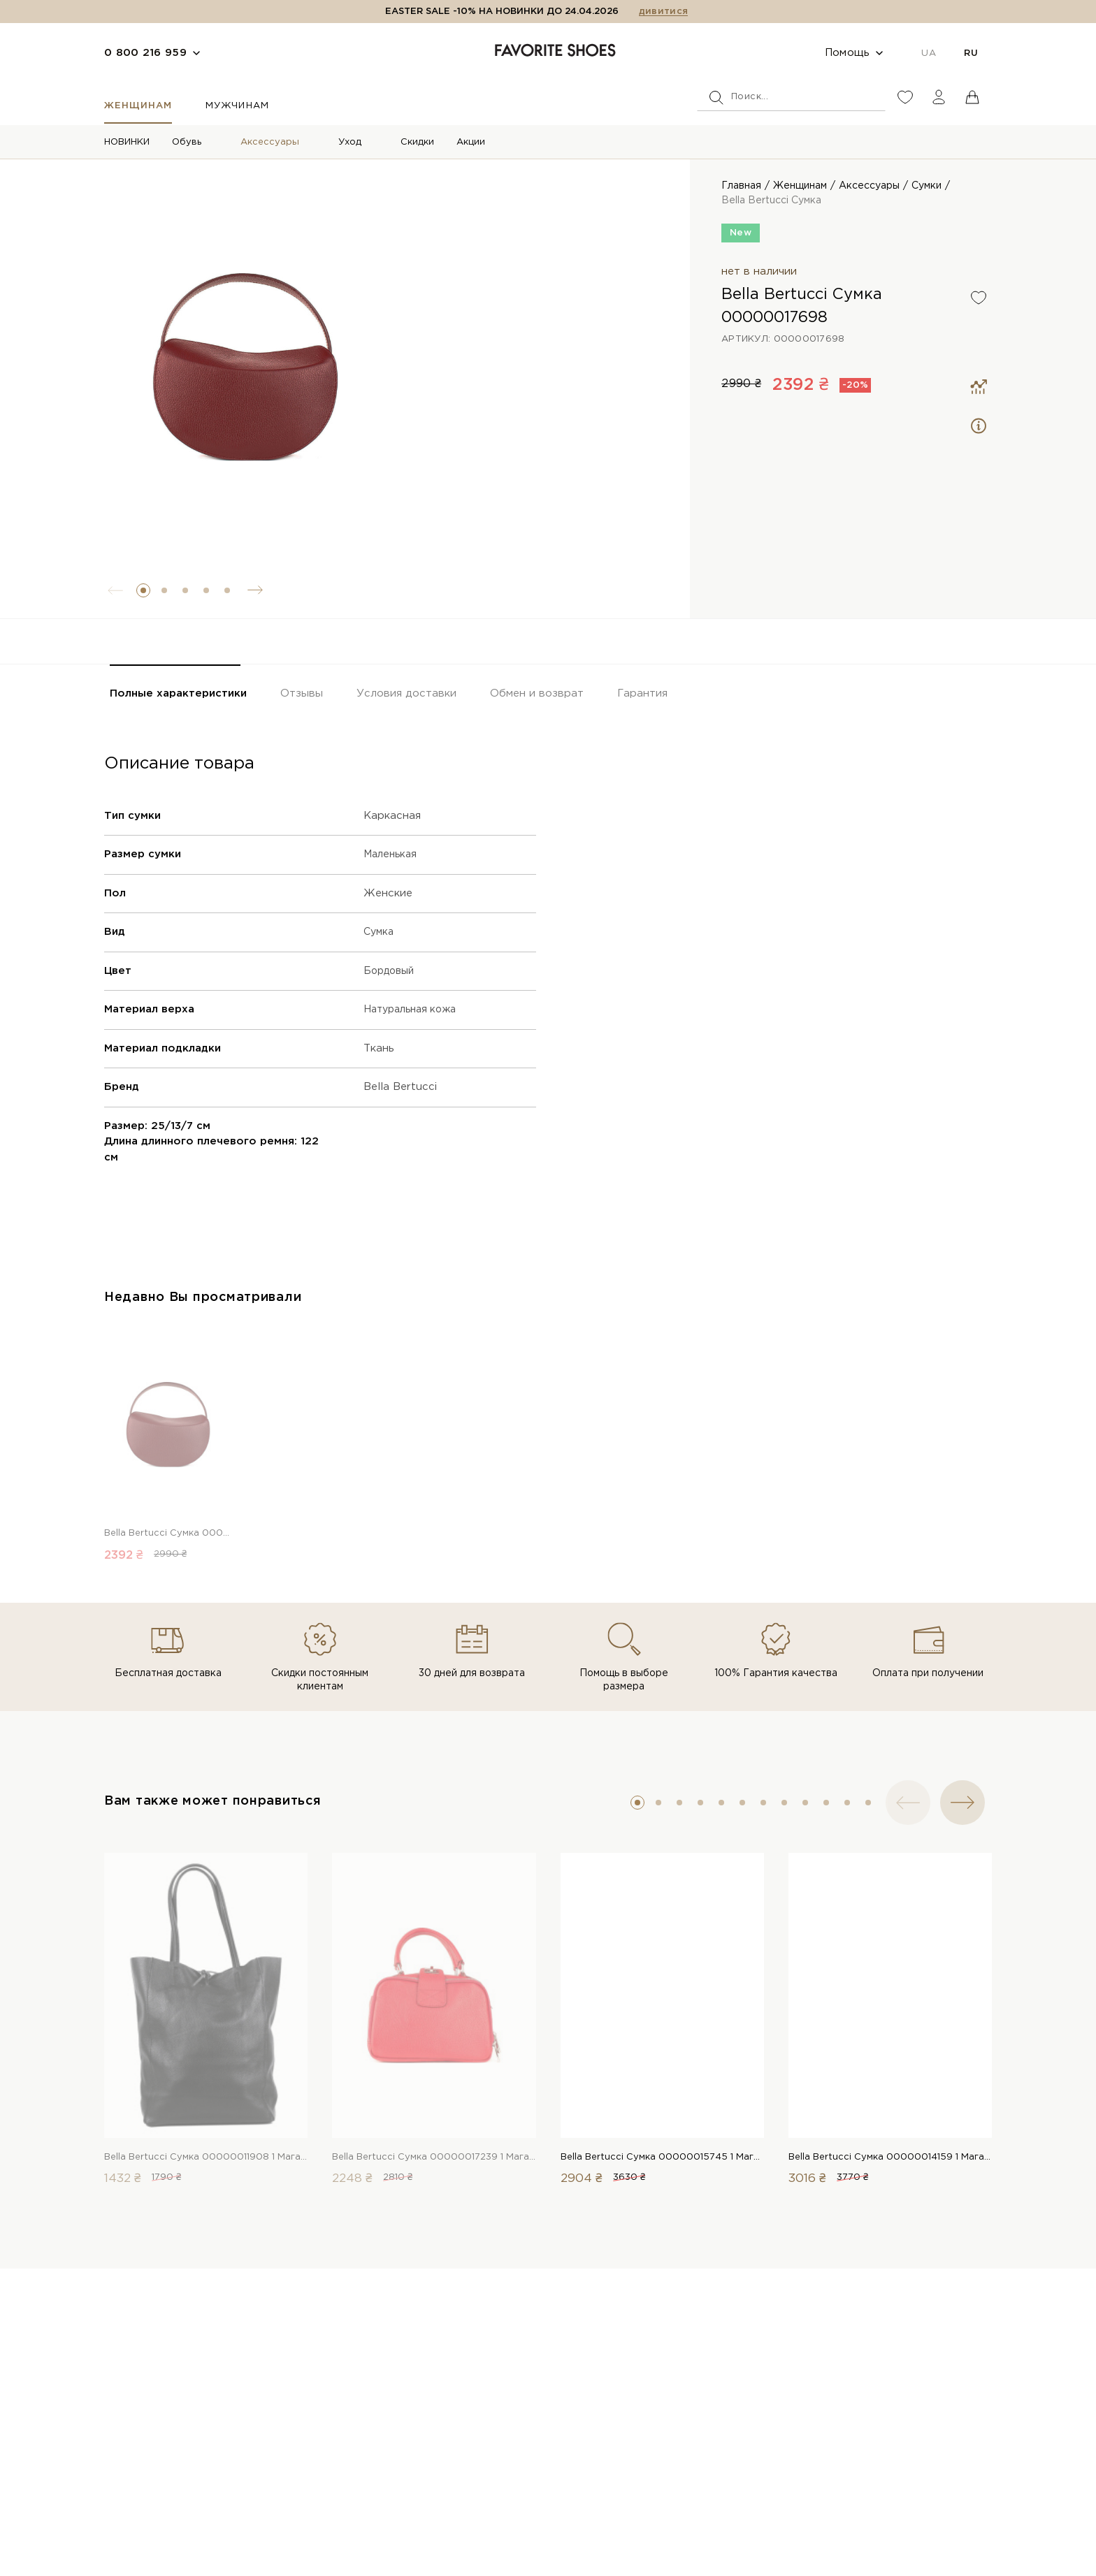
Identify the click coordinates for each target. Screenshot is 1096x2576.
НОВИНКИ (127, 142)
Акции (470, 142)
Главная (741, 186)
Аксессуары (269, 142)
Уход (349, 142)
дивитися (663, 11)
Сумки (926, 186)
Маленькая (392, 854)
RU (971, 53)
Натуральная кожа (414, 1009)
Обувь (186, 142)
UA (928, 53)
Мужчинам (237, 106)
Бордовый (391, 970)
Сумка (379, 931)
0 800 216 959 (145, 52)
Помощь (847, 52)
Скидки (417, 142)
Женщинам (138, 106)
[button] (143, 590)
